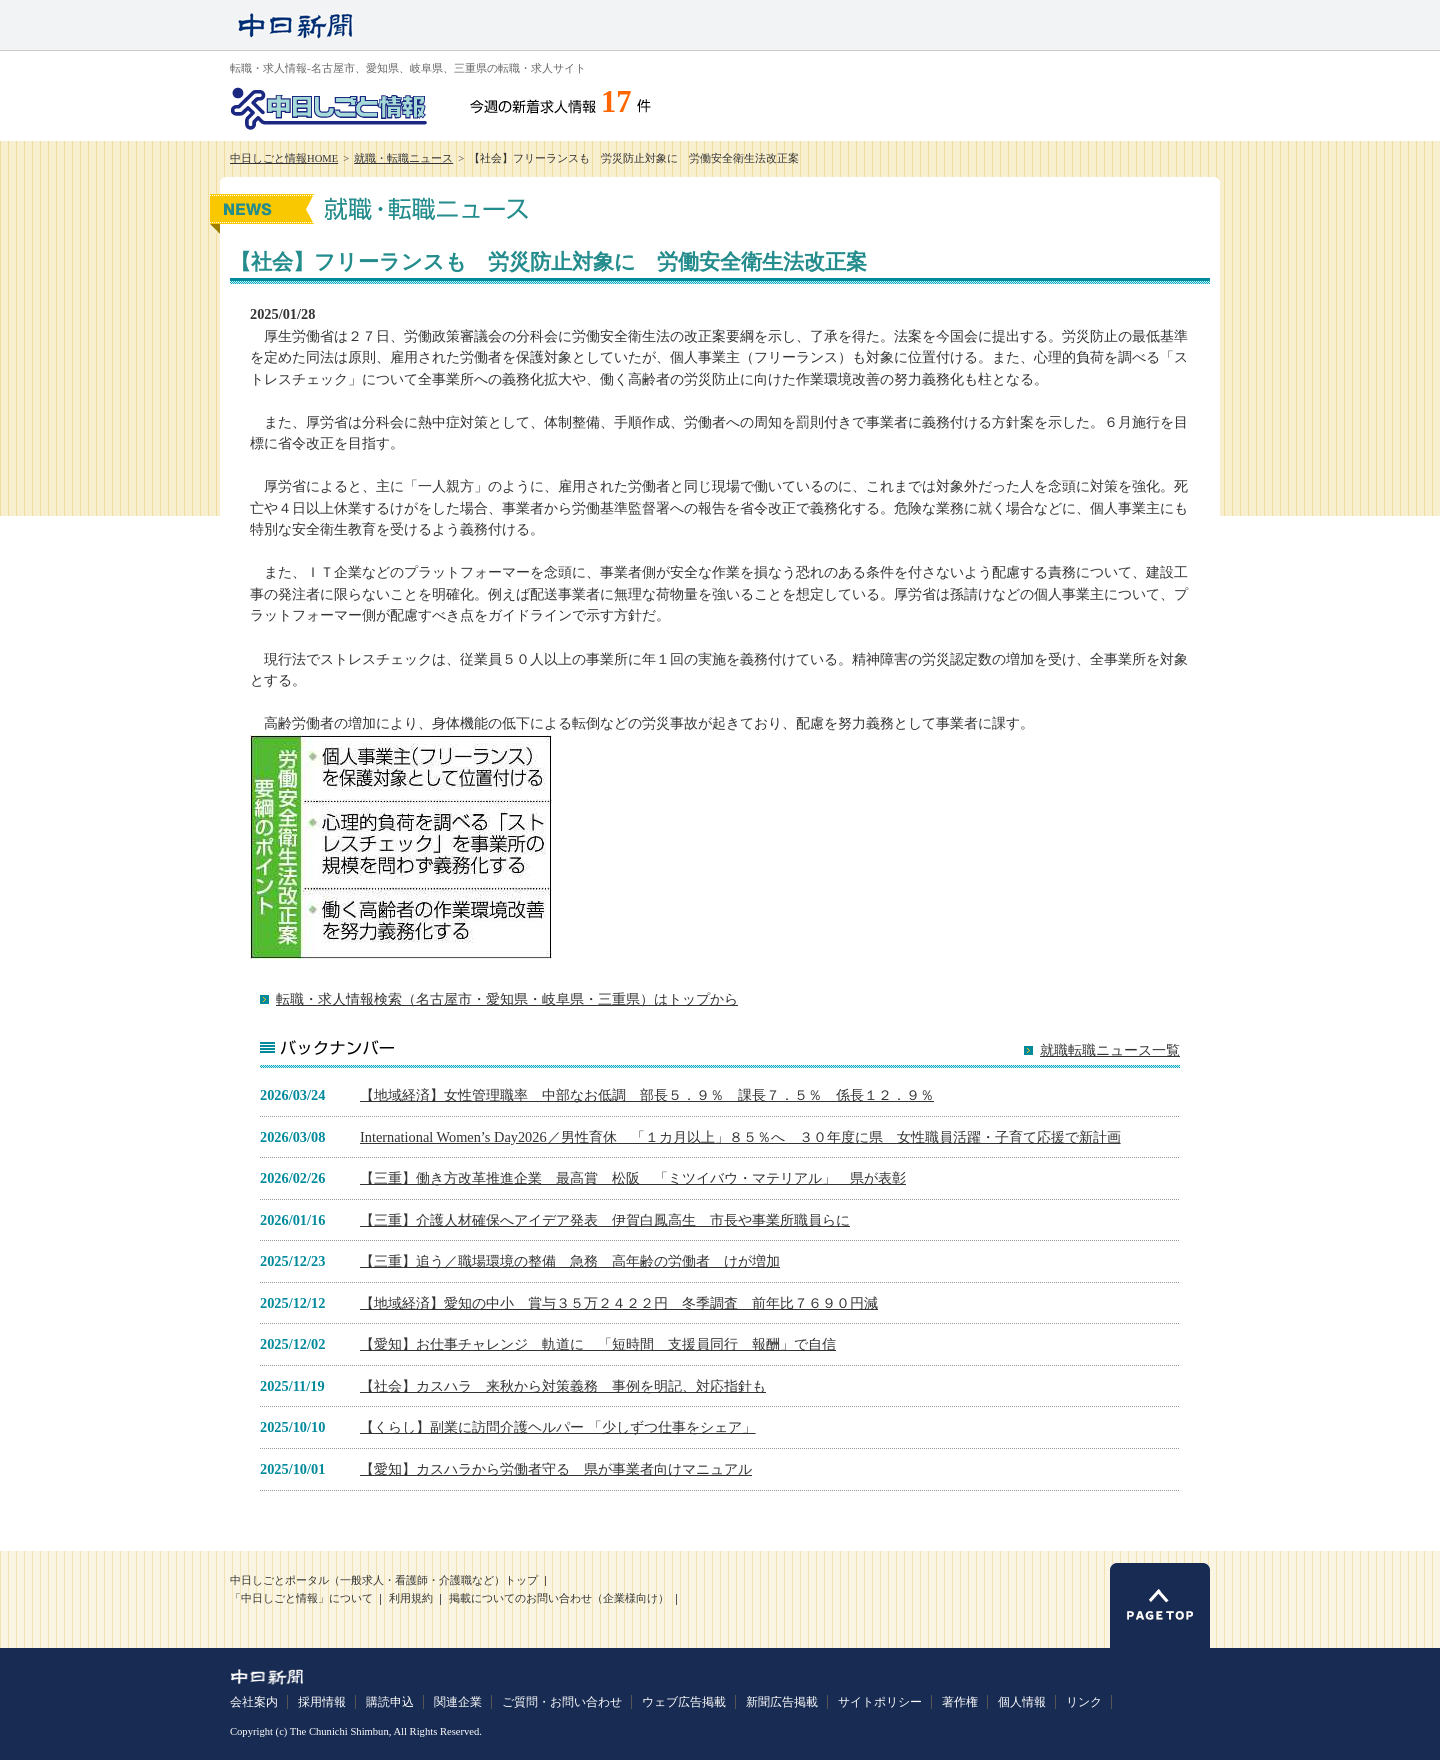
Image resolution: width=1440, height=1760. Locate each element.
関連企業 (458, 1702)
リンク (1084, 1702)
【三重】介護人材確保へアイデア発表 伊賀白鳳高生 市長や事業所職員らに (605, 1220)
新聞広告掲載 (782, 1702)
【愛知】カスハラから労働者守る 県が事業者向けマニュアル (556, 1469)
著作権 (960, 1702)
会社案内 (254, 1702)
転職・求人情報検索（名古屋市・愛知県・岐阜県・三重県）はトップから (507, 999)
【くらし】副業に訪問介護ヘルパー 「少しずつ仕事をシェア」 (558, 1427)
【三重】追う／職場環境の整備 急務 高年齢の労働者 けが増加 (570, 1261)
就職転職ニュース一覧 (1110, 1050)
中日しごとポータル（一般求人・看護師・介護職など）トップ (384, 1580)
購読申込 (390, 1702)
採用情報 (322, 1702)
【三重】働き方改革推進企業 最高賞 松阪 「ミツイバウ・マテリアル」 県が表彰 (633, 1178)
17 (616, 102)
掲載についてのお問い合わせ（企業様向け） (559, 1598)
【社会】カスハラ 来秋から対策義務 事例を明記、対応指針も (563, 1386)
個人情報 (1022, 1702)
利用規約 (411, 1598)
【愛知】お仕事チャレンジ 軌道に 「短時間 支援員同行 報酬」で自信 (598, 1344)
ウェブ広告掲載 (684, 1702)
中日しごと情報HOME (284, 158)
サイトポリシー (880, 1702)
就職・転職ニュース (403, 158)
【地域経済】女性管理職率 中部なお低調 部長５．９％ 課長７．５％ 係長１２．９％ (647, 1095)
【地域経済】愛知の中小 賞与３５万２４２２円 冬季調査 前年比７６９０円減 (619, 1303)
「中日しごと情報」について (301, 1598)
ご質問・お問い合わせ (562, 1702)
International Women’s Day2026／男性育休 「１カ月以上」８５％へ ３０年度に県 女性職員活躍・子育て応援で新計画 (740, 1137)
